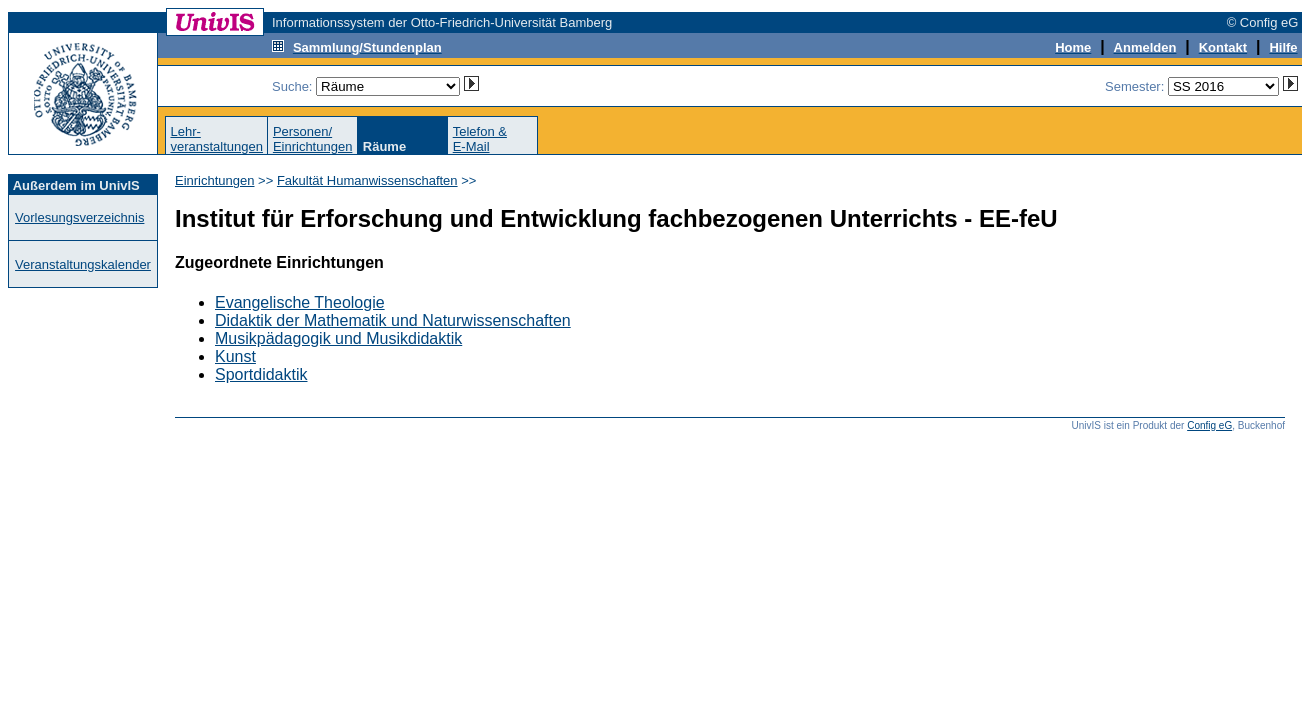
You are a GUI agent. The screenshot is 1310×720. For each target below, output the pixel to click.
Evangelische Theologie (300, 302)
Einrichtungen (215, 180)
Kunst (235, 356)
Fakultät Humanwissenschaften (367, 180)
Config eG (1209, 425)
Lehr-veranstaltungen (216, 139)
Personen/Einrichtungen (313, 139)
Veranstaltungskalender (83, 264)
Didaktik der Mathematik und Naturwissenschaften (393, 320)
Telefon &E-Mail (480, 139)
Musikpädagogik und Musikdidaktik (338, 338)
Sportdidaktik (261, 374)
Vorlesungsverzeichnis (79, 217)
